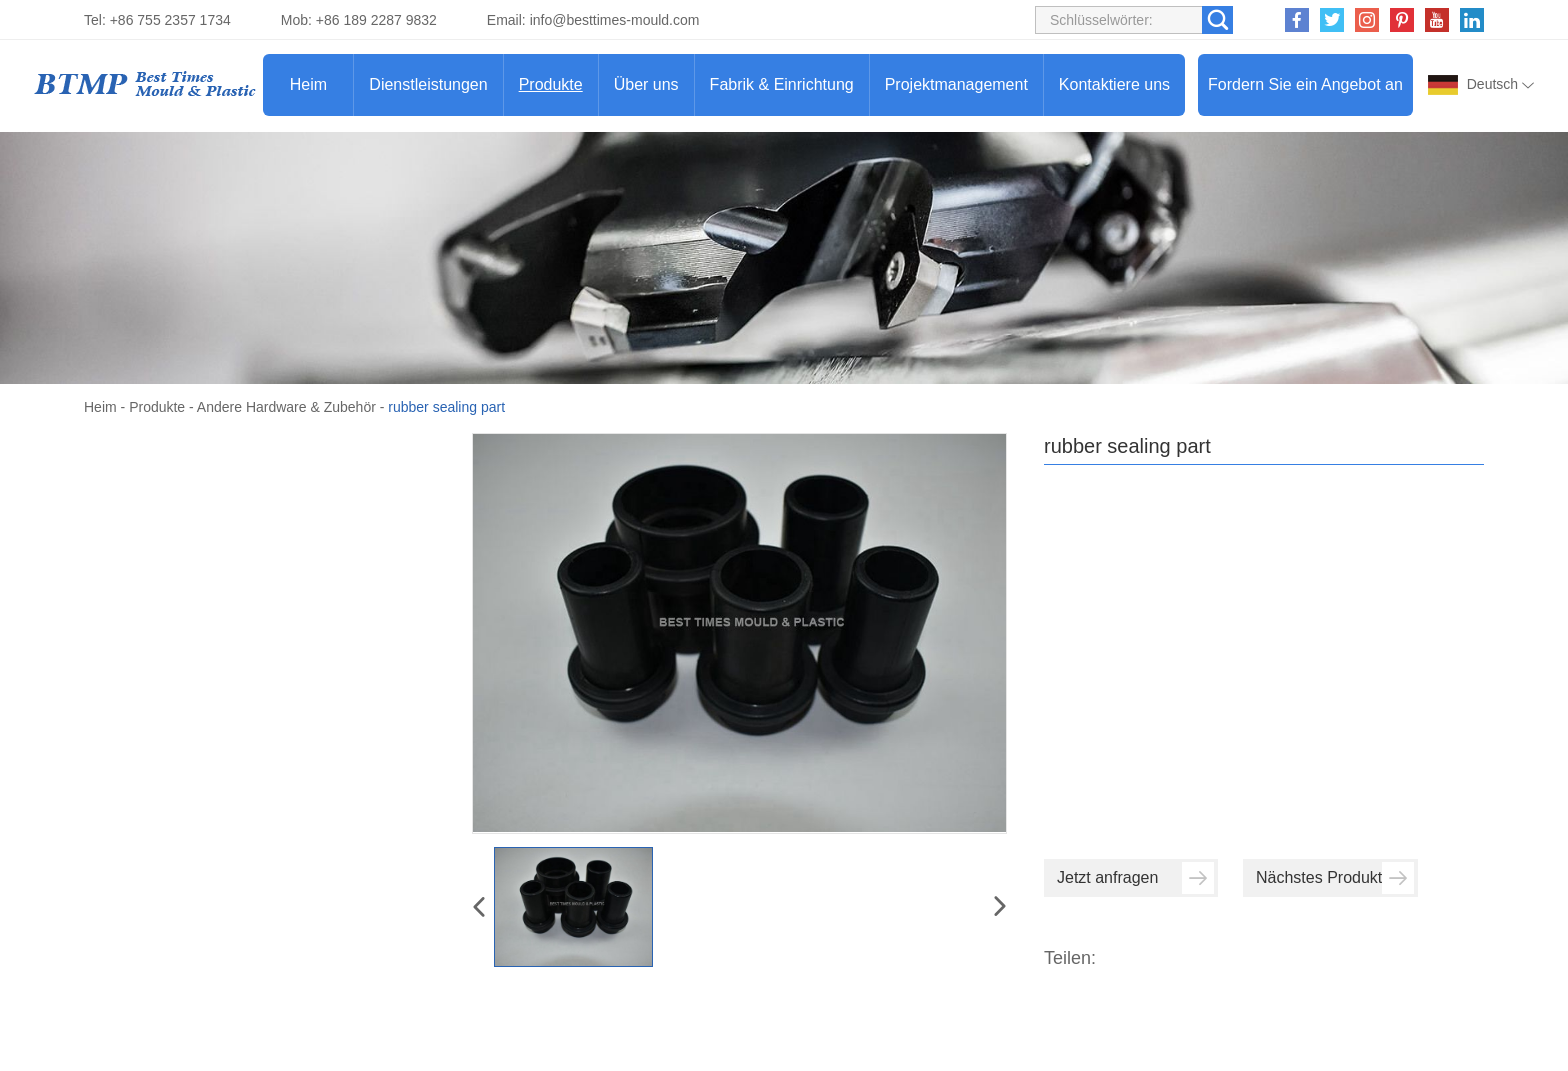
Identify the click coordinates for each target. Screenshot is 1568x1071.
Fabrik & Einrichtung (782, 84)
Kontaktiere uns (1114, 84)
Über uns (646, 84)
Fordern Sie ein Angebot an (1305, 84)
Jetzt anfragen (1135, 878)
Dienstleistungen (428, 84)
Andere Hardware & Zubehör (286, 407)
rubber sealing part (446, 407)
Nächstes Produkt (1335, 878)
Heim (308, 84)
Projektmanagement (956, 84)
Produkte (551, 84)
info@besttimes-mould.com (615, 20)
